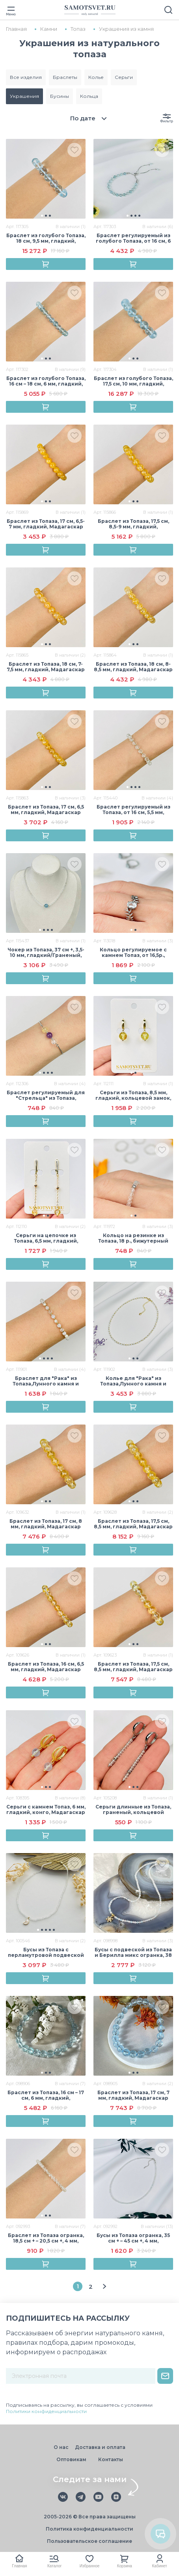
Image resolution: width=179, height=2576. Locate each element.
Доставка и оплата (100, 2447)
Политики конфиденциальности (46, 2411)
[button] (42, 216)
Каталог (54, 2566)
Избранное (90, 2566)
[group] (46, 179)
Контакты (110, 2459)
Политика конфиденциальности (89, 2529)
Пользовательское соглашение (89, 2541)
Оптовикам (71, 2459)
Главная (19, 2566)
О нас (61, 2447)
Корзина (124, 2566)
